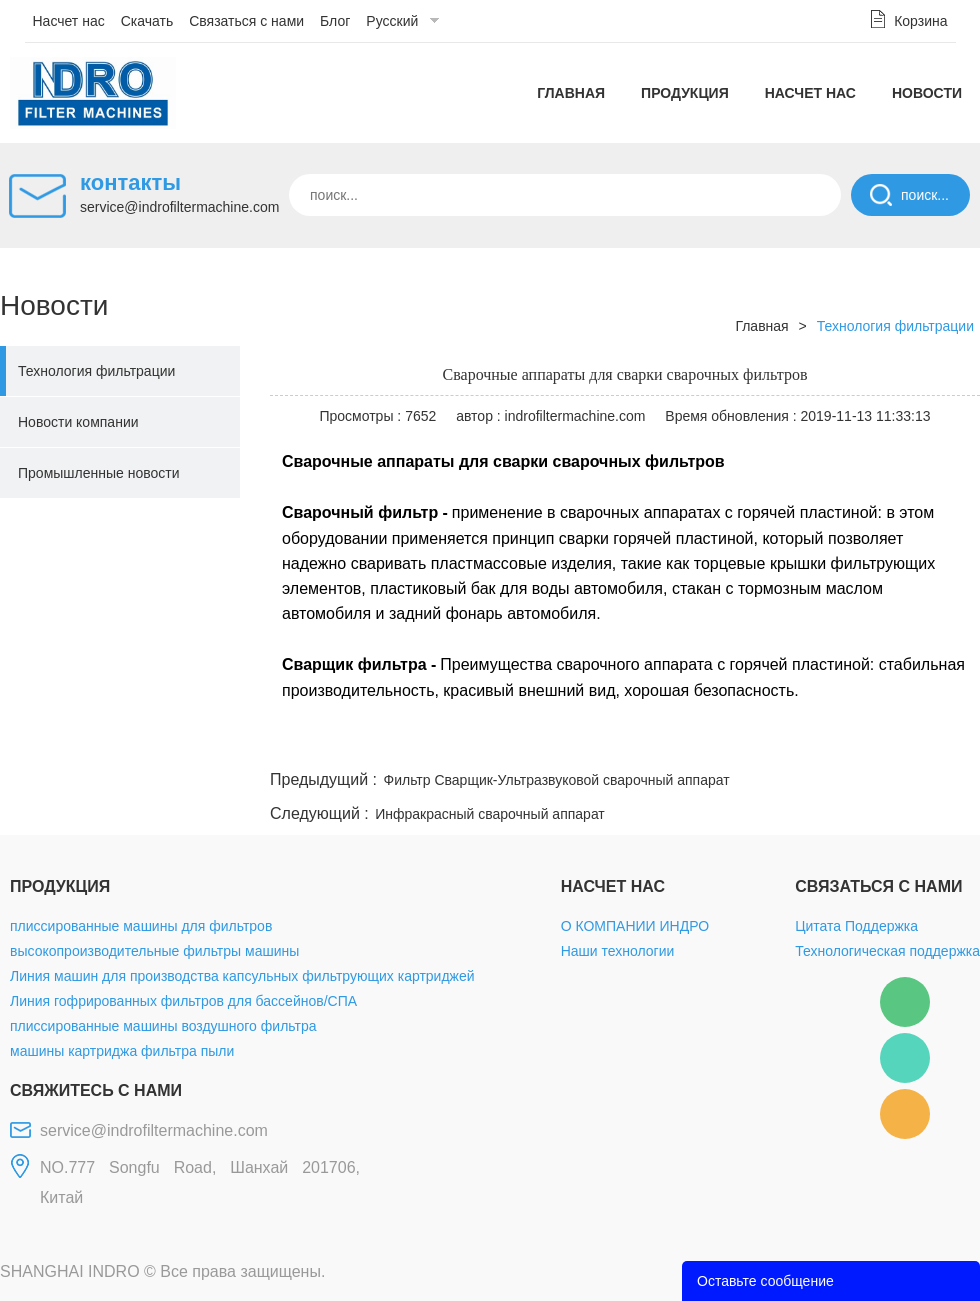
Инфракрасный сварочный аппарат (490, 814)
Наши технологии (618, 951)
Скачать (147, 21)
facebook (622, 742)
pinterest (837, 742)
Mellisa (905, 1058)
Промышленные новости (99, 473)
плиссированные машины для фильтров (141, 926)
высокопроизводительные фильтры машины (154, 951)
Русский (392, 21)
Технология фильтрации (96, 371)
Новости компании (78, 422)
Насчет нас (69, 21)
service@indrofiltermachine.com (179, 207)
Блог (335, 21)
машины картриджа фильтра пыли (122, 1051)
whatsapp (783, 742)
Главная (571, 93)
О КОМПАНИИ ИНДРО (635, 926)
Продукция (685, 93)
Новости (927, 93)
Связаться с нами (246, 21)
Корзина (920, 21)
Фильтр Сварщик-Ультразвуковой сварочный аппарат (557, 780)
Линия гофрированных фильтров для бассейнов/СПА (183, 1001)
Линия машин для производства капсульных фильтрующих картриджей (242, 976)
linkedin (945, 742)
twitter (729, 742)
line (676, 742)
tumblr (891, 742)
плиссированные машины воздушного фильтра (163, 1026)
